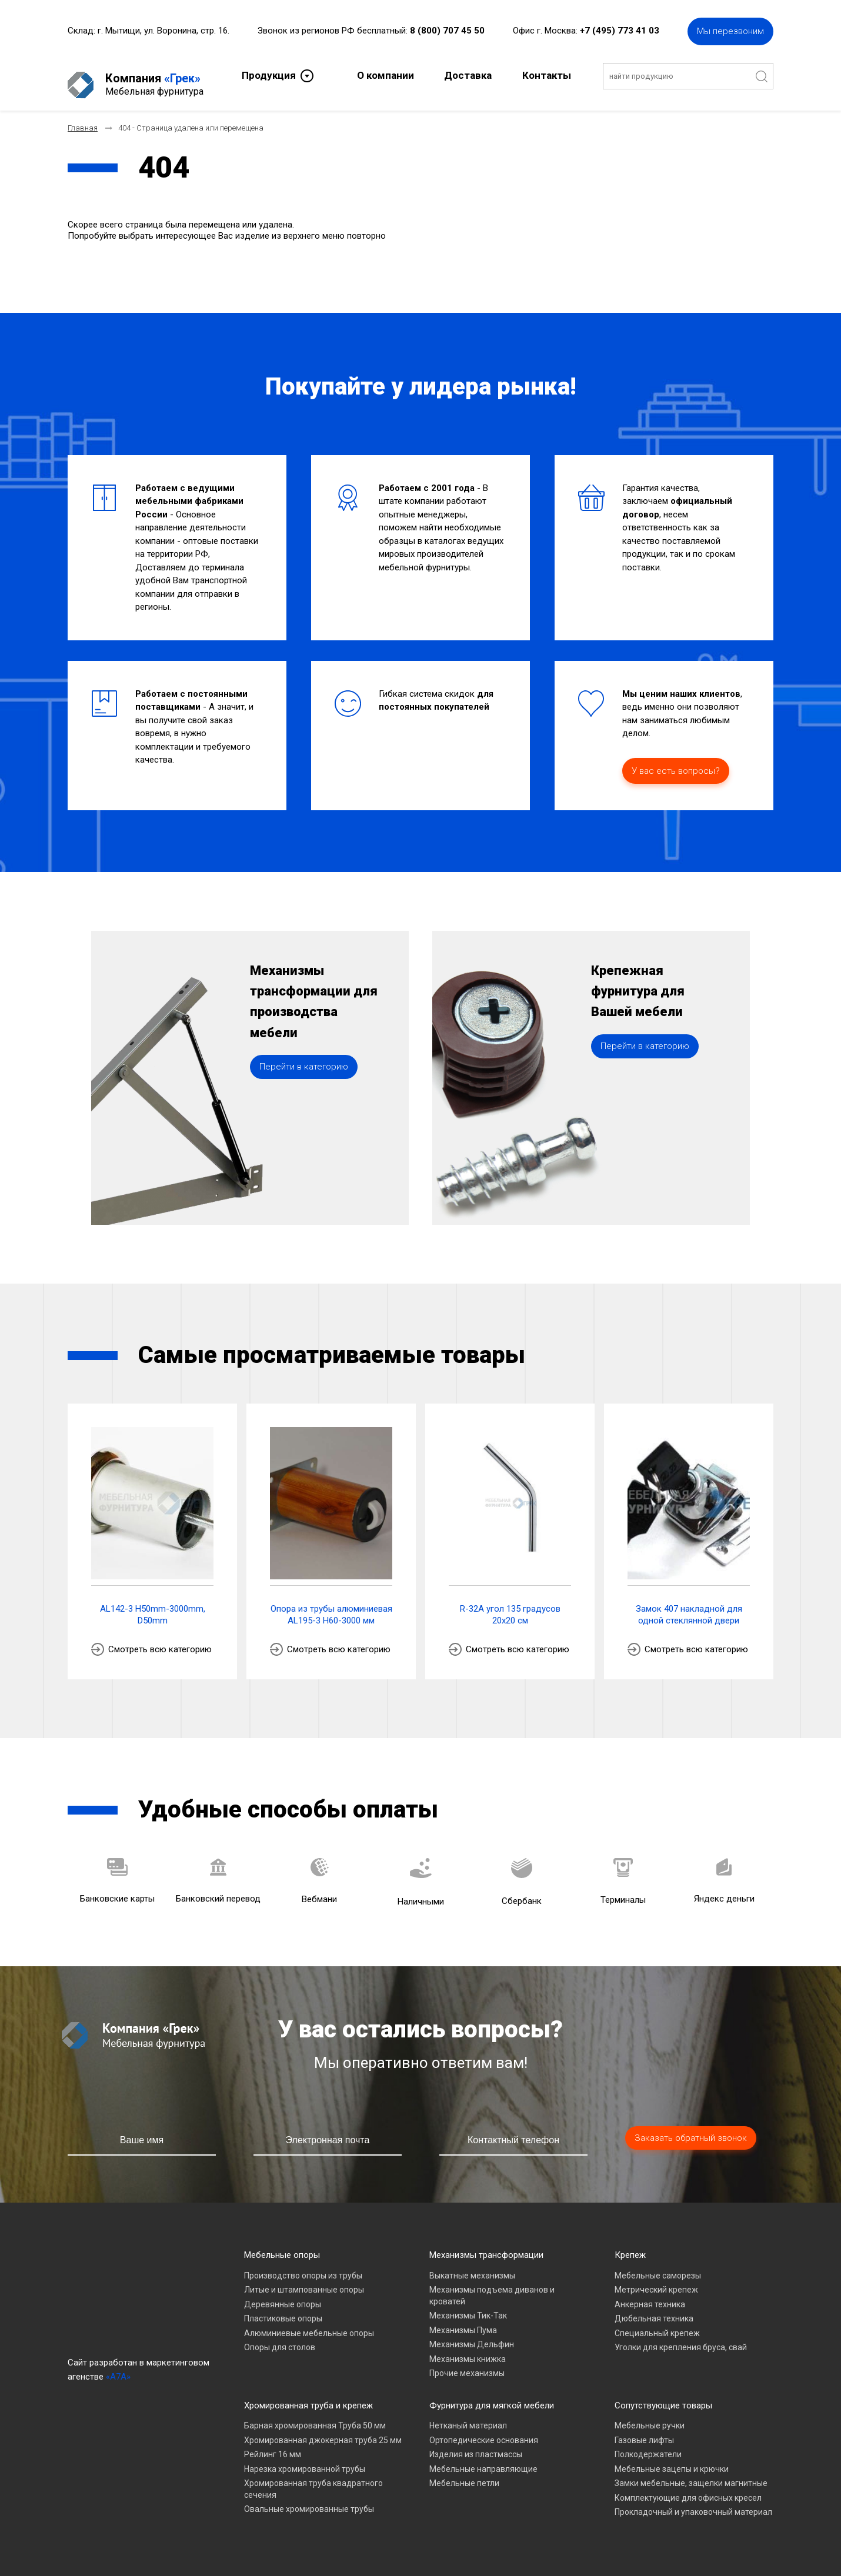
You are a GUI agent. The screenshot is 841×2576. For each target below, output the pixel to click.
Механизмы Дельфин (471, 2334)
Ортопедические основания (483, 2430)
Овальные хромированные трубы (309, 2499)
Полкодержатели (648, 2444)
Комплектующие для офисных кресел (688, 2488)
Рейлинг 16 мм (272, 2444)
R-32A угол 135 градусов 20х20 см (510, 1604)
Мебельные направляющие (483, 2459)
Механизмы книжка (467, 2349)
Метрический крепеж (656, 2279)
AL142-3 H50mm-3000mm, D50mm (152, 1604)
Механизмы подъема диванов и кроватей (492, 2285)
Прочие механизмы (467, 2363)
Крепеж (630, 2245)
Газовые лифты (644, 2430)
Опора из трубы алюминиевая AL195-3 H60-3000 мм (331, 1604)
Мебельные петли (464, 2473)
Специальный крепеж (657, 2323)
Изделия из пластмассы (475, 2444)
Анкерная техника (650, 2294)
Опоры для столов (279, 2337)
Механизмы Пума (463, 2320)
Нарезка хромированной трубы (304, 2459)
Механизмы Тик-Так (468, 2305)
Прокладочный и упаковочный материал (693, 2502)
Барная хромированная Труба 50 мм (315, 2415)
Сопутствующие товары (663, 2395)
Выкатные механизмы (472, 2265)
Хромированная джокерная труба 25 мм (323, 2430)
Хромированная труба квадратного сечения (313, 2479)
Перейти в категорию (303, 1092)
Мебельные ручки (650, 2415)
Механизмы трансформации (486, 2245)
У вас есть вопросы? (676, 761)
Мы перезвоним (730, 29)
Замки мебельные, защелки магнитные (691, 2473)
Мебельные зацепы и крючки (672, 2459)
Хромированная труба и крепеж (308, 2395)
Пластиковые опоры (283, 2308)
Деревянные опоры (282, 2294)
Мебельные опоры (282, 2245)
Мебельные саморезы (658, 2265)
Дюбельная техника (654, 2308)
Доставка (468, 74)
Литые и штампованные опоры (304, 2279)
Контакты (546, 74)
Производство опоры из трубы (303, 2265)
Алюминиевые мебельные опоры (309, 2323)
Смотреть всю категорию (160, 1639)
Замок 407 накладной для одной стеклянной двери (689, 1604)
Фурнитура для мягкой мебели (491, 2395)
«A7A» (118, 2366)
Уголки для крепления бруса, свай (681, 2337)
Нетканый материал (468, 2415)
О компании (385, 74)
